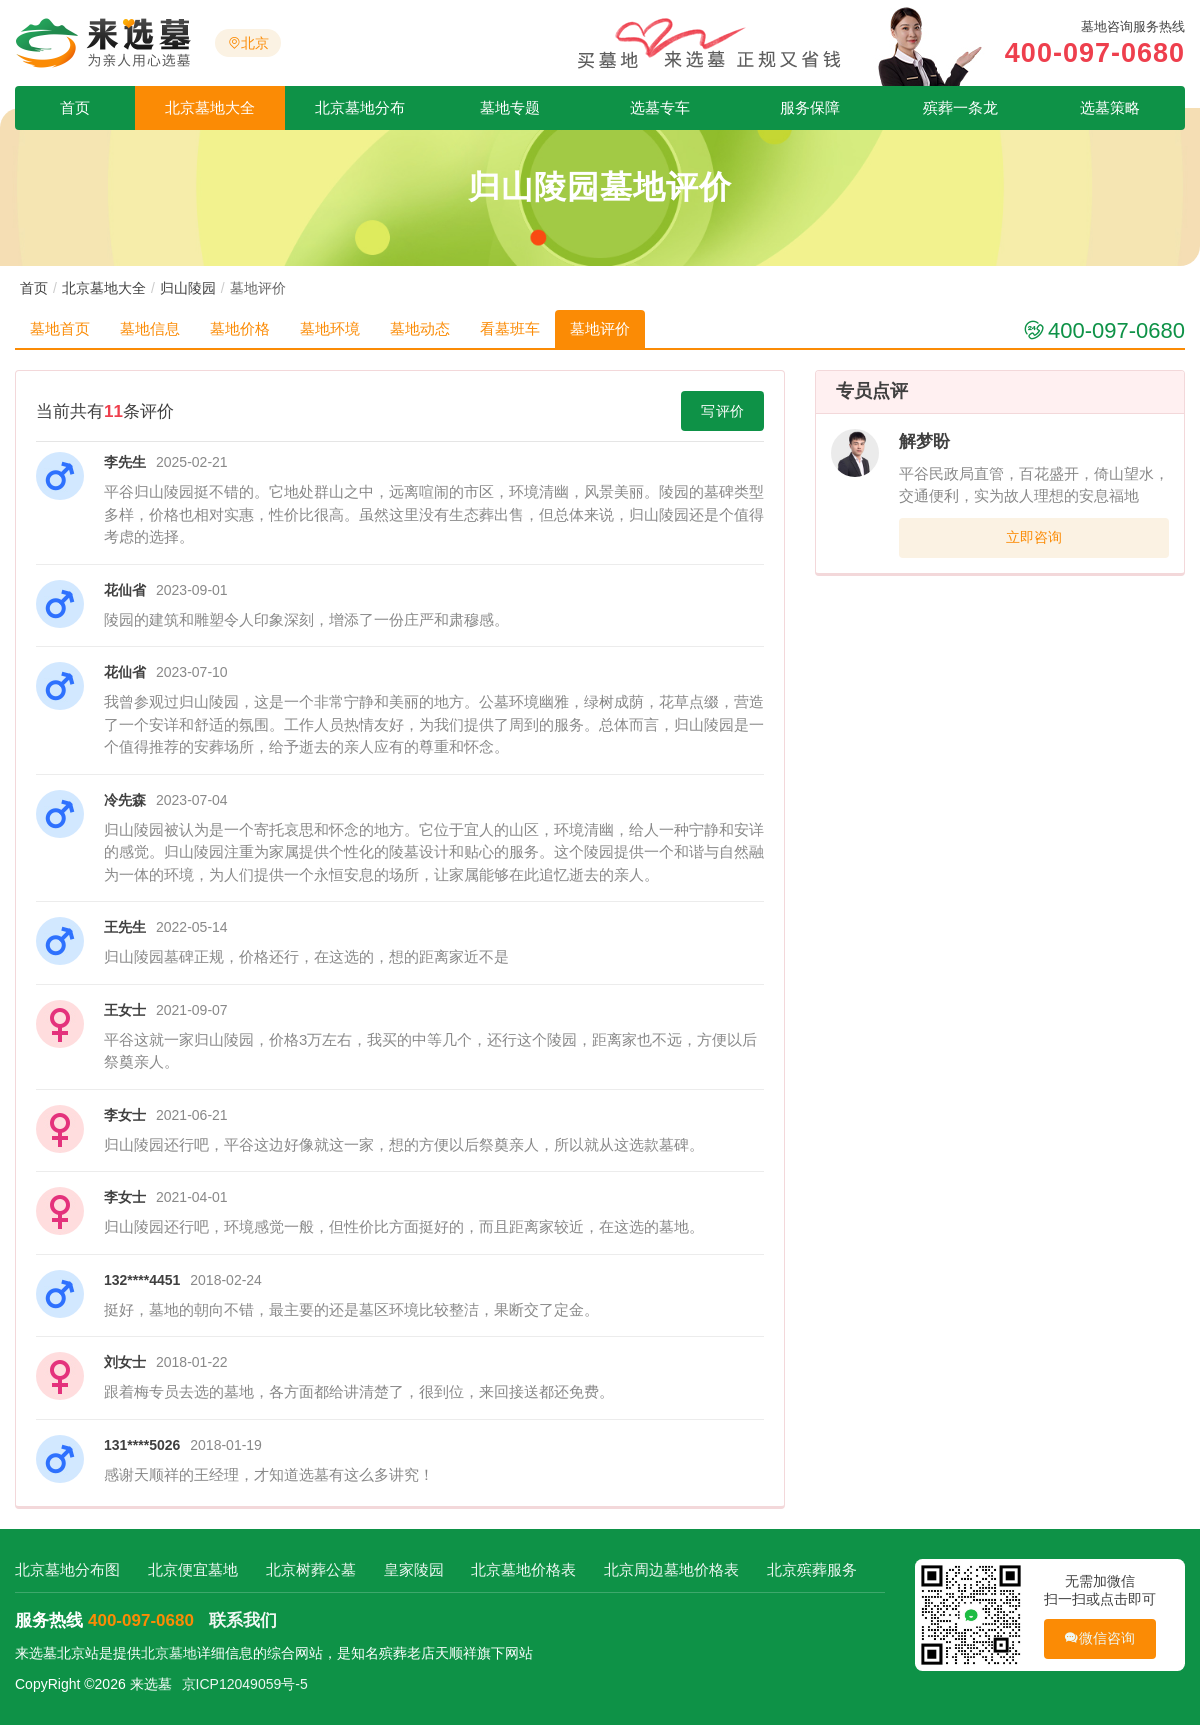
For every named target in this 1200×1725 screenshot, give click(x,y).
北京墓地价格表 (523, 1569)
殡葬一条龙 (960, 107)
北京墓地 (169, 1653)
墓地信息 (150, 328)
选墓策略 (1110, 107)
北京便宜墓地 (193, 1569)
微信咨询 (1099, 1638)
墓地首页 (60, 328)
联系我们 (243, 1620)
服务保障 (810, 107)
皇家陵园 (414, 1569)
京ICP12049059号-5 (245, 1684)
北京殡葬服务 (812, 1569)
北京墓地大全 (210, 107)
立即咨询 (1034, 537)
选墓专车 (660, 107)
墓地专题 (510, 107)
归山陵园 (188, 288)
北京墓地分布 (360, 107)
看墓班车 (510, 328)
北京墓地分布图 (67, 1569)
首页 (75, 107)
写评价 (722, 411)
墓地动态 (420, 328)
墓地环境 (330, 328)
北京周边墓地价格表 (671, 1569)
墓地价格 (240, 328)
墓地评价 (600, 328)
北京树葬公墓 (311, 1569)
